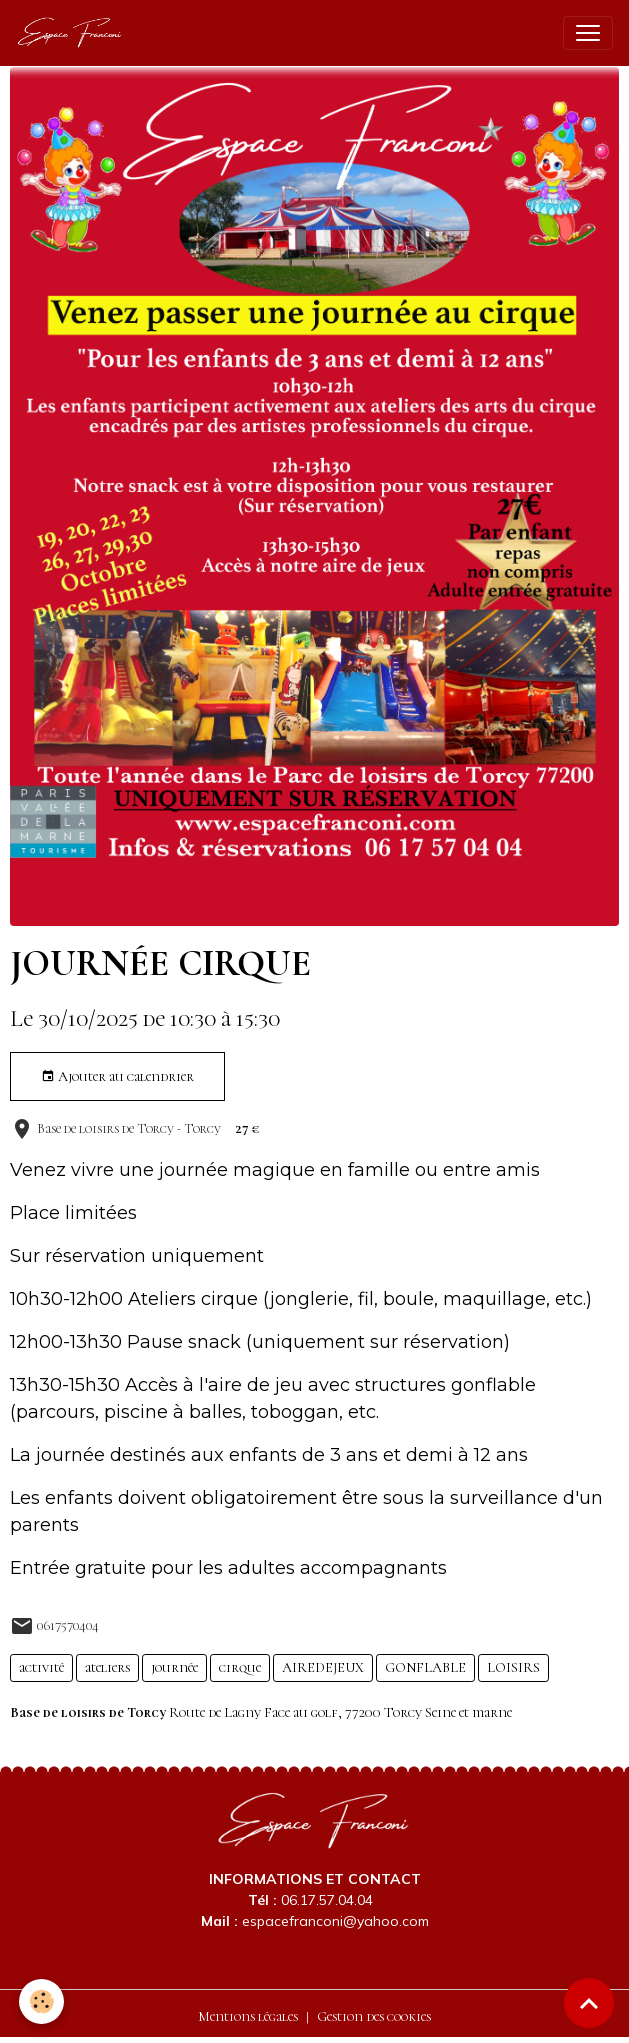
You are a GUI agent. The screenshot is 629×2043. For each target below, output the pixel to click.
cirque (240, 1667)
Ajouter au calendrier (117, 1077)
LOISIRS (513, 1667)
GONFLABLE (425, 1667)
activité (41, 1667)
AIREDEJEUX (323, 1667)
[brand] (74, 33)
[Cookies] (42, 2001)
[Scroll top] (589, 2003)
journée (174, 1667)
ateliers (107, 1667)
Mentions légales (248, 2016)
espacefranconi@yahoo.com (335, 1921)
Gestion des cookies (374, 2016)
